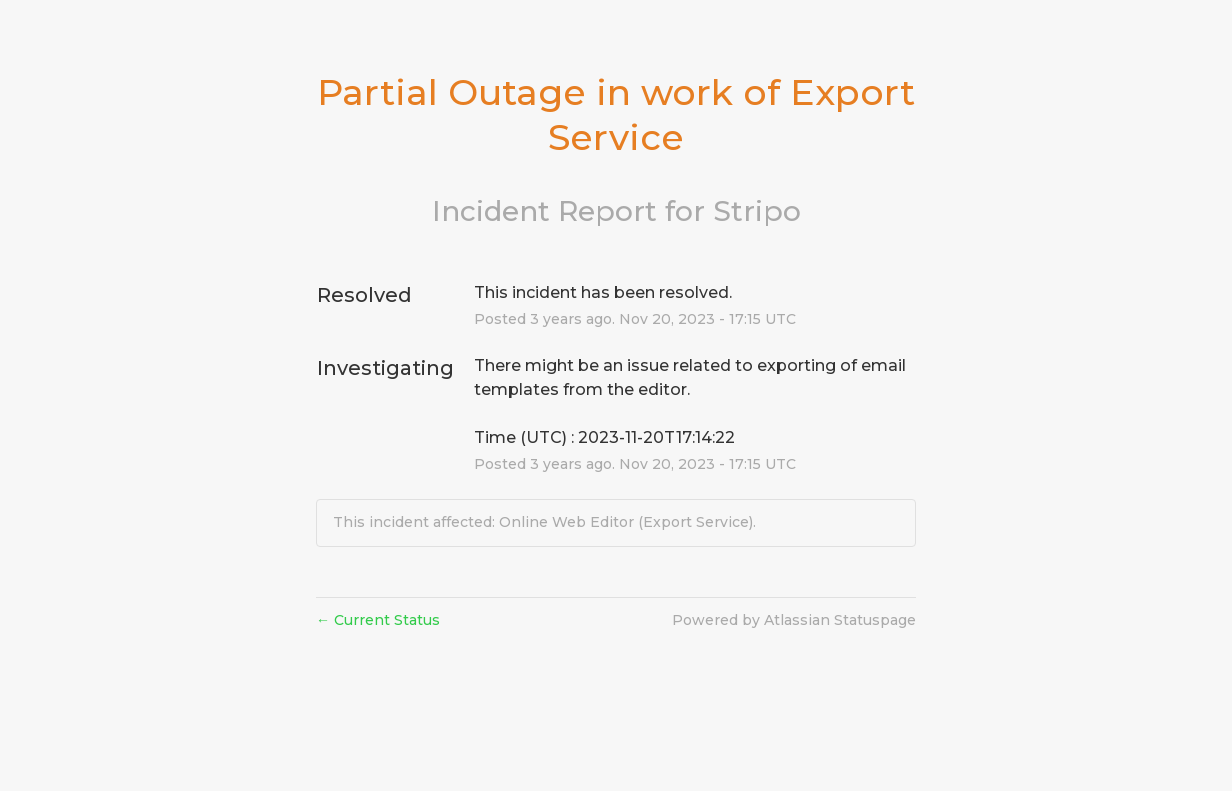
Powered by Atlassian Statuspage (794, 620)
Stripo (757, 211)
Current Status (378, 620)
